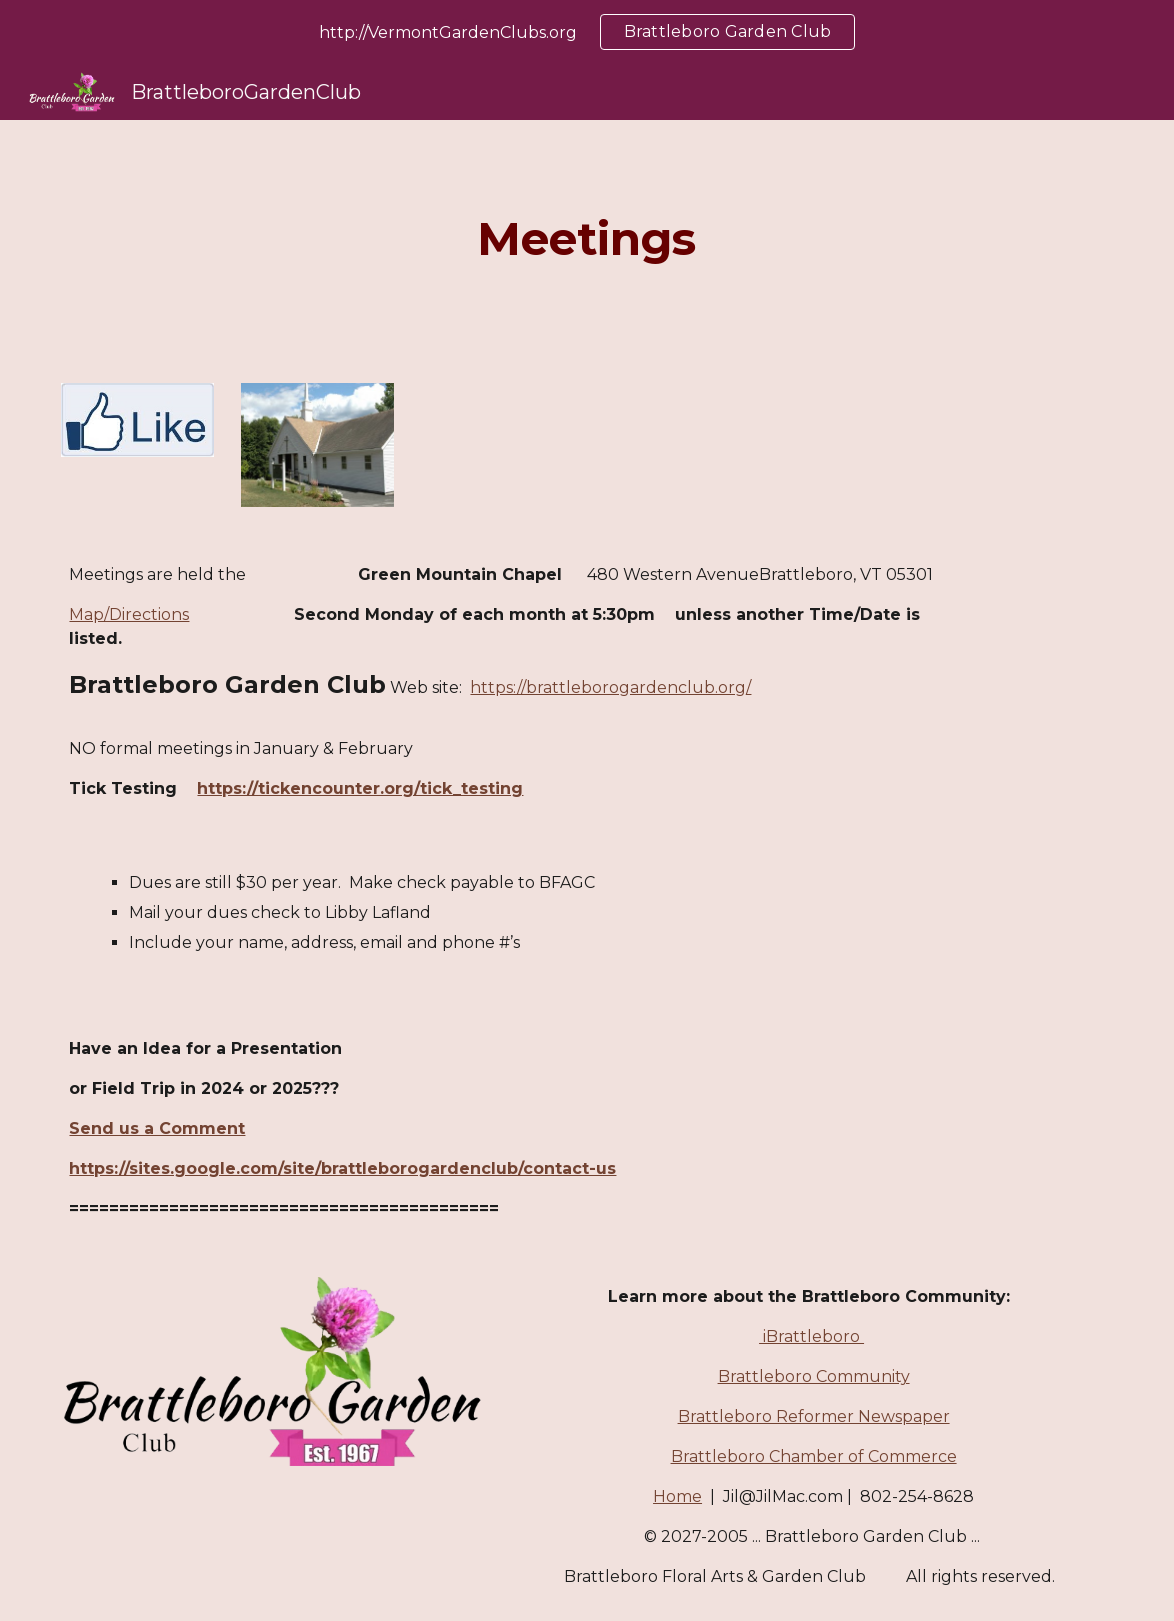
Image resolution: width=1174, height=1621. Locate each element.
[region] (587, 32)
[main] (587, 239)
